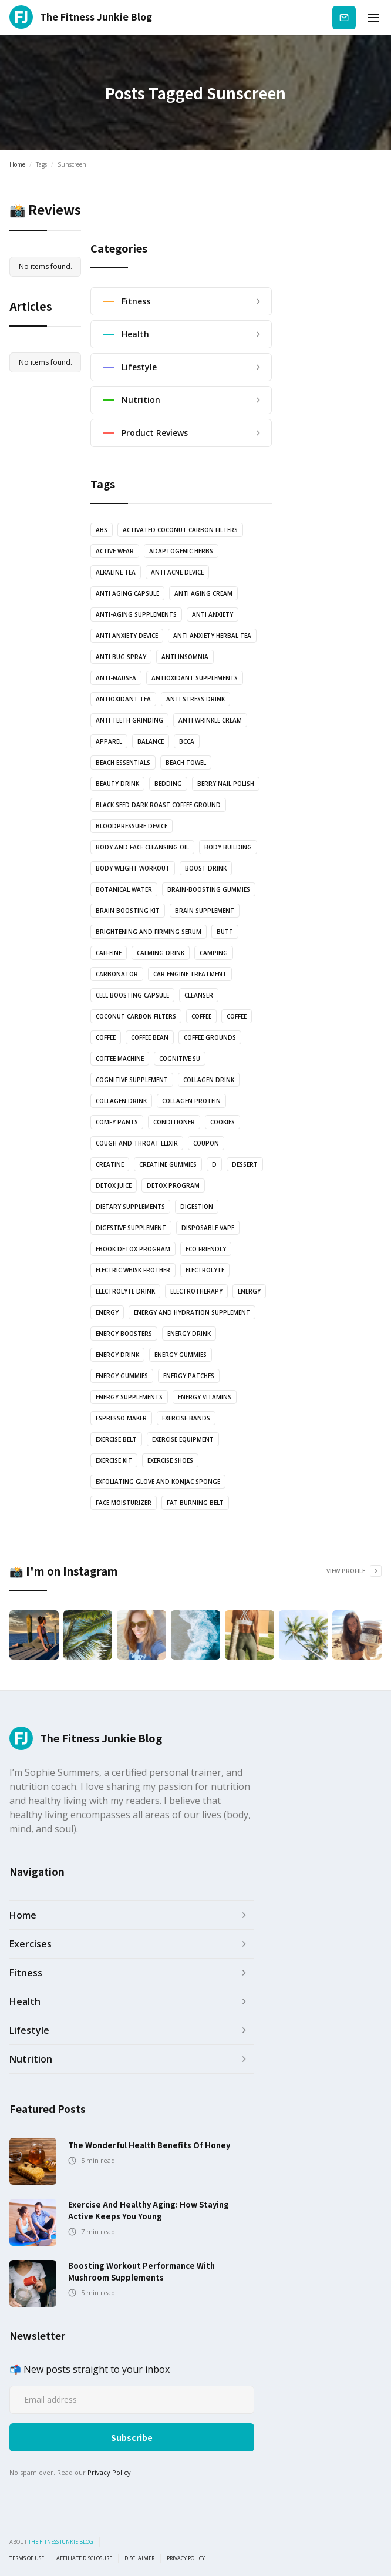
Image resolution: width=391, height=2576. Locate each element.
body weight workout (133, 868)
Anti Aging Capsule (127, 593)
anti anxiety (212, 614)
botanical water (124, 889)
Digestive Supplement (131, 1228)
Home (17, 164)
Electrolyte (205, 1270)
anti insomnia (184, 657)
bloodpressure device (131, 826)
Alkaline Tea (116, 572)
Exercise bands (186, 1418)
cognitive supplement (132, 1080)
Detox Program (173, 1185)
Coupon (206, 1143)
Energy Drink (117, 1355)
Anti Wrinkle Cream (210, 720)
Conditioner (174, 1122)
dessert (245, 1164)
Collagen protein (191, 1101)
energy (249, 1291)
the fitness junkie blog (60, 2541)
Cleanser (198, 995)
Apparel (109, 741)
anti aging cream (203, 593)
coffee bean (149, 1037)
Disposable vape (207, 1228)
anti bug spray (121, 657)
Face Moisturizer (123, 1503)
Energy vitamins (204, 1397)
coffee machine (120, 1058)
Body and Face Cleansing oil (142, 847)
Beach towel (186, 762)
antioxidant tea (123, 699)
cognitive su (179, 1058)
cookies (222, 1122)
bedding (168, 784)
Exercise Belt (116, 1439)
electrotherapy (196, 1291)
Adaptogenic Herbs (181, 551)
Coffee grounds (210, 1037)
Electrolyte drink (125, 1291)
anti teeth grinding (129, 720)
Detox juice (114, 1185)
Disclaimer (139, 2558)
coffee (201, 1016)
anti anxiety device (127, 636)
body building (228, 847)
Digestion (196, 1207)
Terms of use (26, 2558)
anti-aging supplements (136, 614)
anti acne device (177, 572)
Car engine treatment (190, 974)
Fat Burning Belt (195, 1503)
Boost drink (206, 868)
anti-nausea (116, 678)
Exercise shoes (170, 1460)
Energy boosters (124, 1333)
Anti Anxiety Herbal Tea (212, 636)
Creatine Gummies (168, 1164)
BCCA (186, 741)
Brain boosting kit (128, 910)
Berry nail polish (225, 784)
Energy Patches (188, 1376)
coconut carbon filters (136, 1016)
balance (150, 741)
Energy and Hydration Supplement (192, 1312)
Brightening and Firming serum (148, 932)
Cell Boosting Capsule (132, 995)
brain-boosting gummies (208, 889)
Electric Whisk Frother (133, 1270)
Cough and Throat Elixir (137, 1143)
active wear (115, 551)
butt (225, 932)
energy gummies (180, 1355)
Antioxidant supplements (194, 678)
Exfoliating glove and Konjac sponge (158, 1481)
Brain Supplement (204, 910)
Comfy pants (117, 1122)
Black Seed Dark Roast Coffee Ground (158, 805)
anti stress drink (195, 699)
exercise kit (114, 1460)
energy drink (189, 1333)
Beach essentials (123, 762)
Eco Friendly (206, 1249)
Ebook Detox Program (133, 1249)
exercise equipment (183, 1439)
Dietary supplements (130, 1207)
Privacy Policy (109, 2472)
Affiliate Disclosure (84, 2558)
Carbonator (117, 974)
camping (214, 953)
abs (101, 530)
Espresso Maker (121, 1418)
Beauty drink (117, 784)
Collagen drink (208, 1080)
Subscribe (344, 17)
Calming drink (160, 953)
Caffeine (109, 953)
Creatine (110, 1164)
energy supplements (129, 1397)
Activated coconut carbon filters (180, 530)
